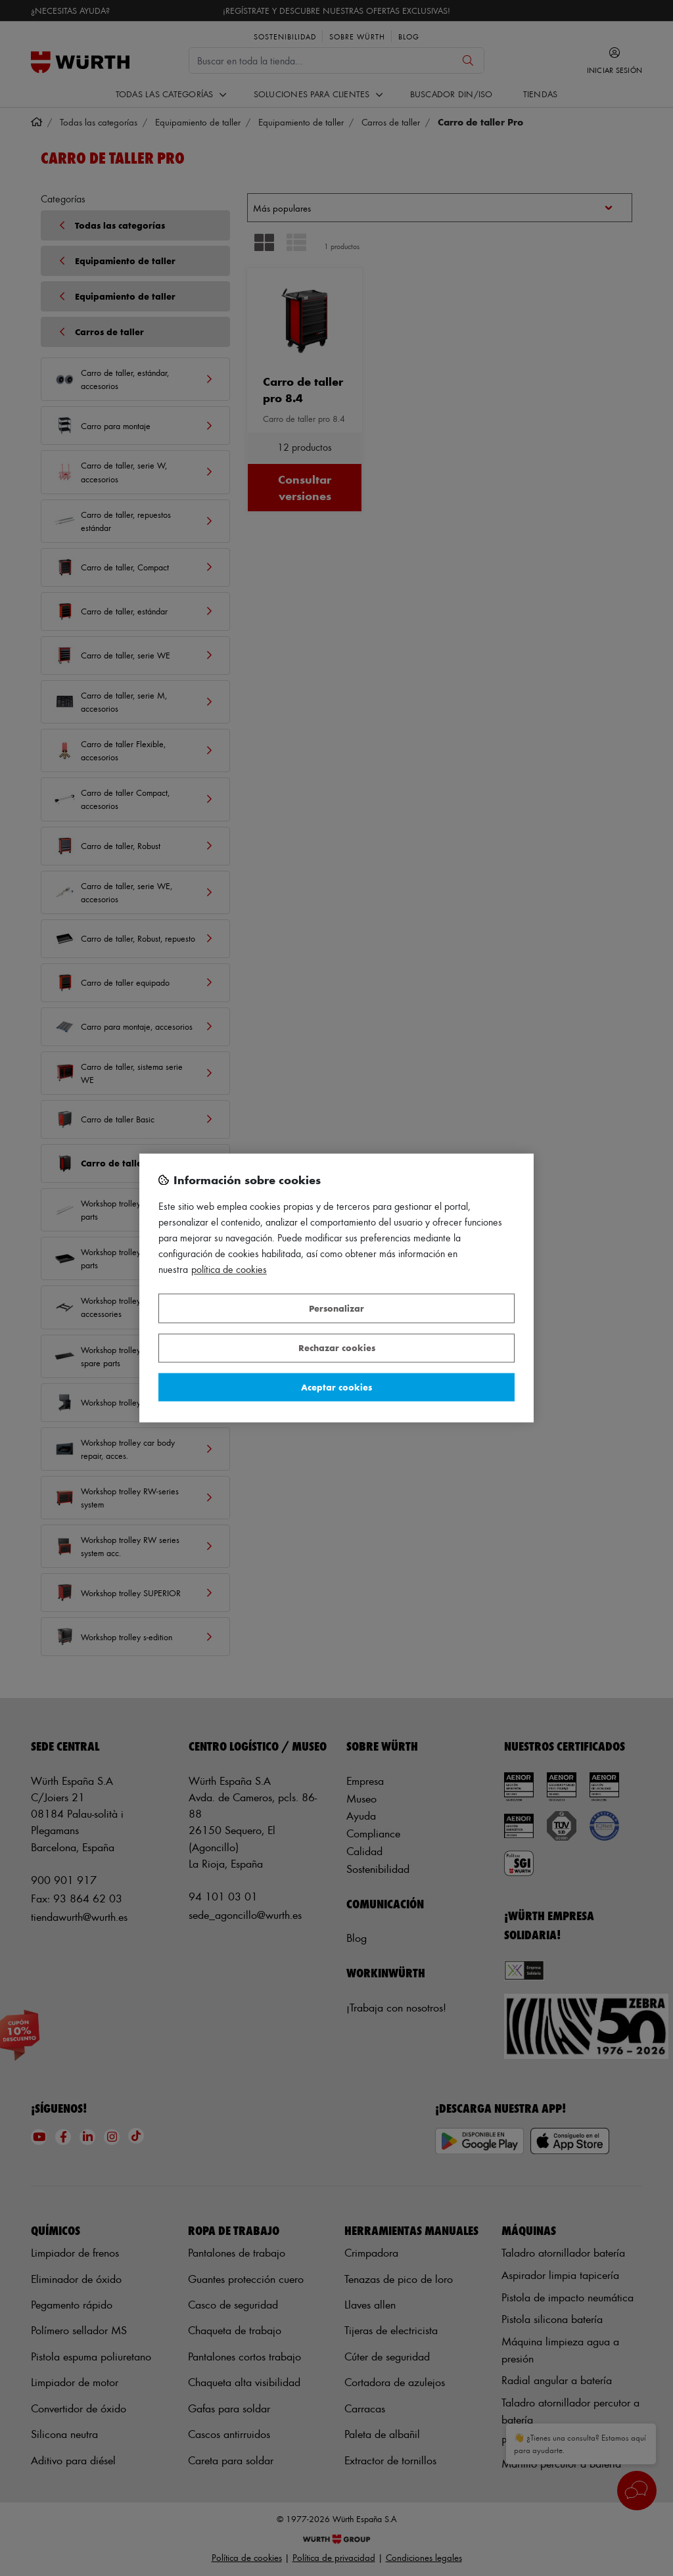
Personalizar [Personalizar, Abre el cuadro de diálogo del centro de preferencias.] (336, 1308)
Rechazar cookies (336, 1348)
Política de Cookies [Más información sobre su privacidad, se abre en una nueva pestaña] (229, 1270)
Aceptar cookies (336, 1386)
